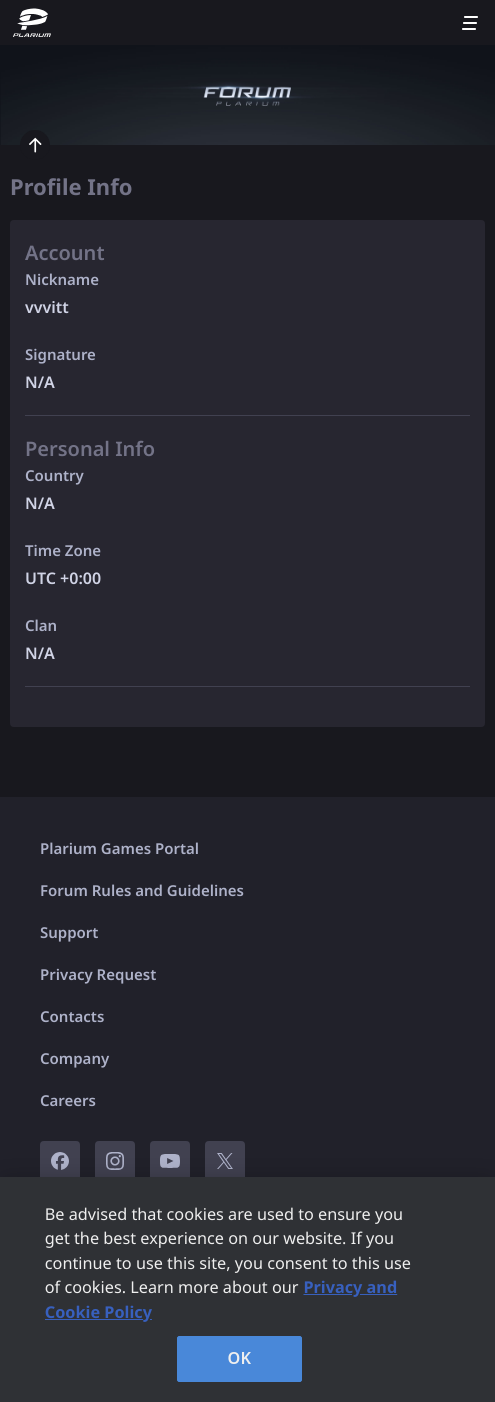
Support (69, 933)
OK (240, 1358)
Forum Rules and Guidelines (142, 891)
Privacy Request (98, 975)
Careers (68, 1101)
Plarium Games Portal (119, 849)
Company (74, 1059)
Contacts (72, 1017)
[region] (247, 1289)
